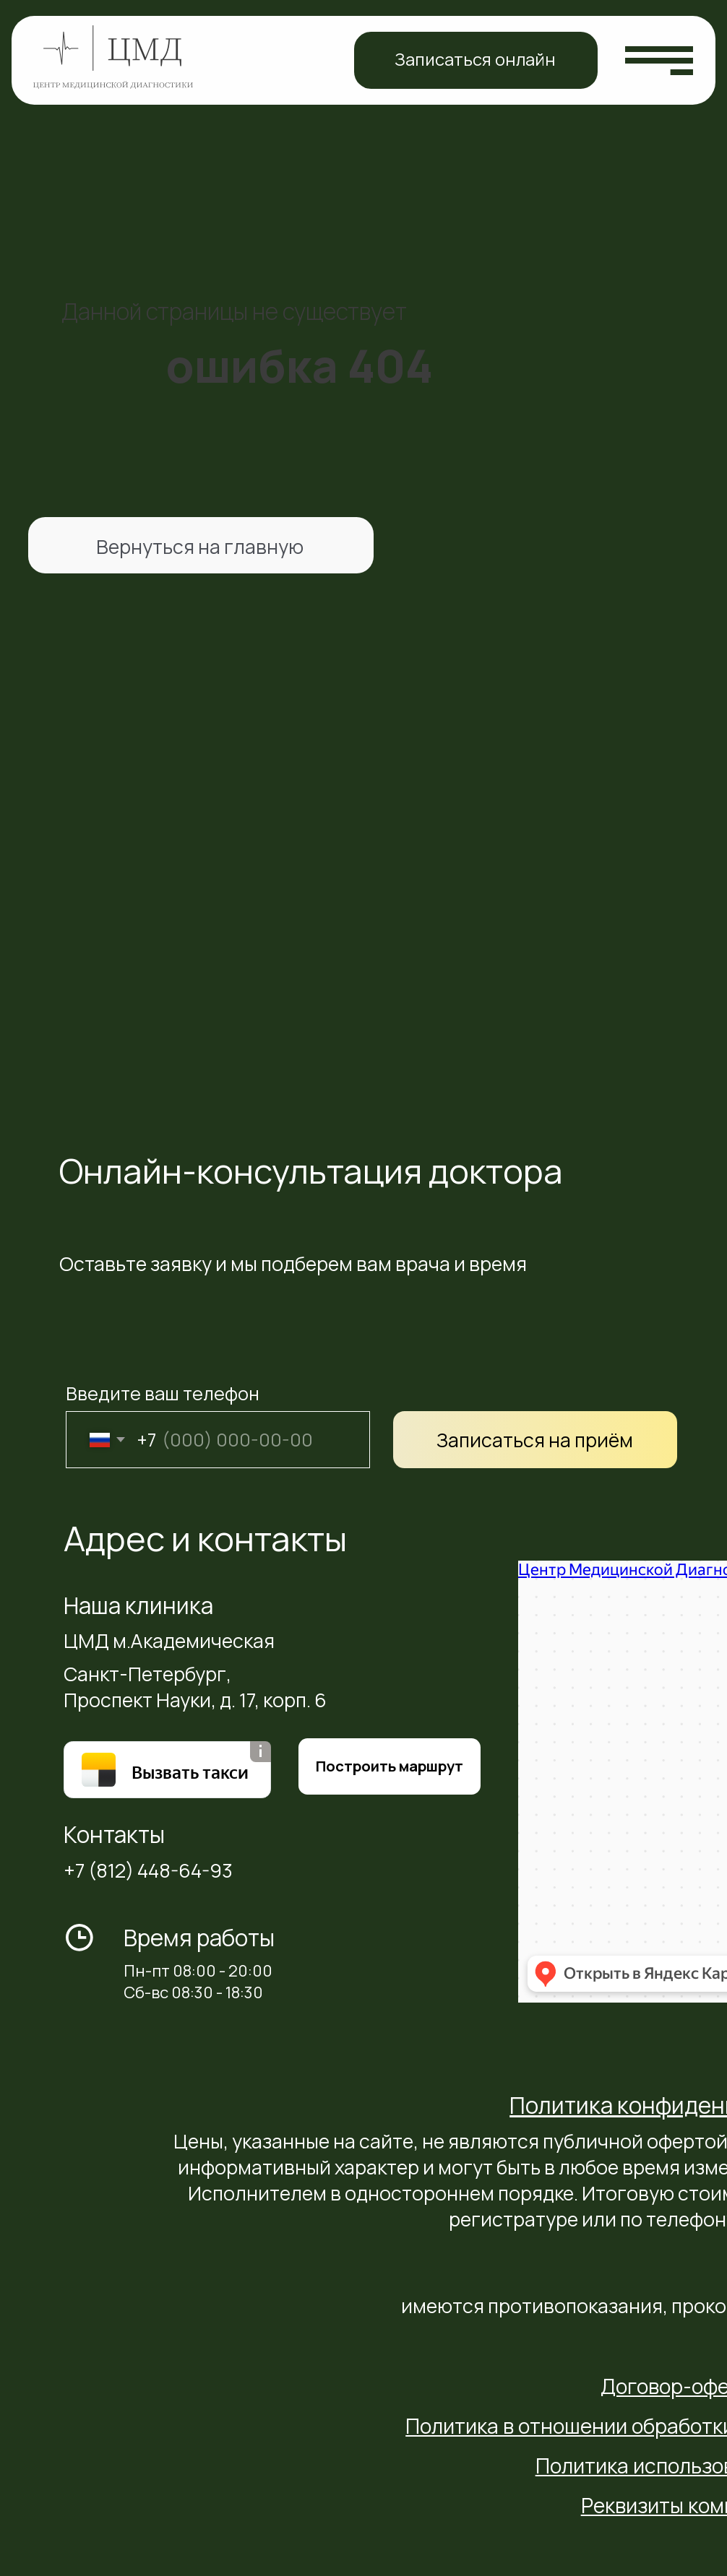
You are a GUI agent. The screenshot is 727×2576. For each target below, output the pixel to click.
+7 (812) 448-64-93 (148, 1870)
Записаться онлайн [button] (475, 59)
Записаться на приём (534, 1440)
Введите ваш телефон (162, 1393)
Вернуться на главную (200, 547)
